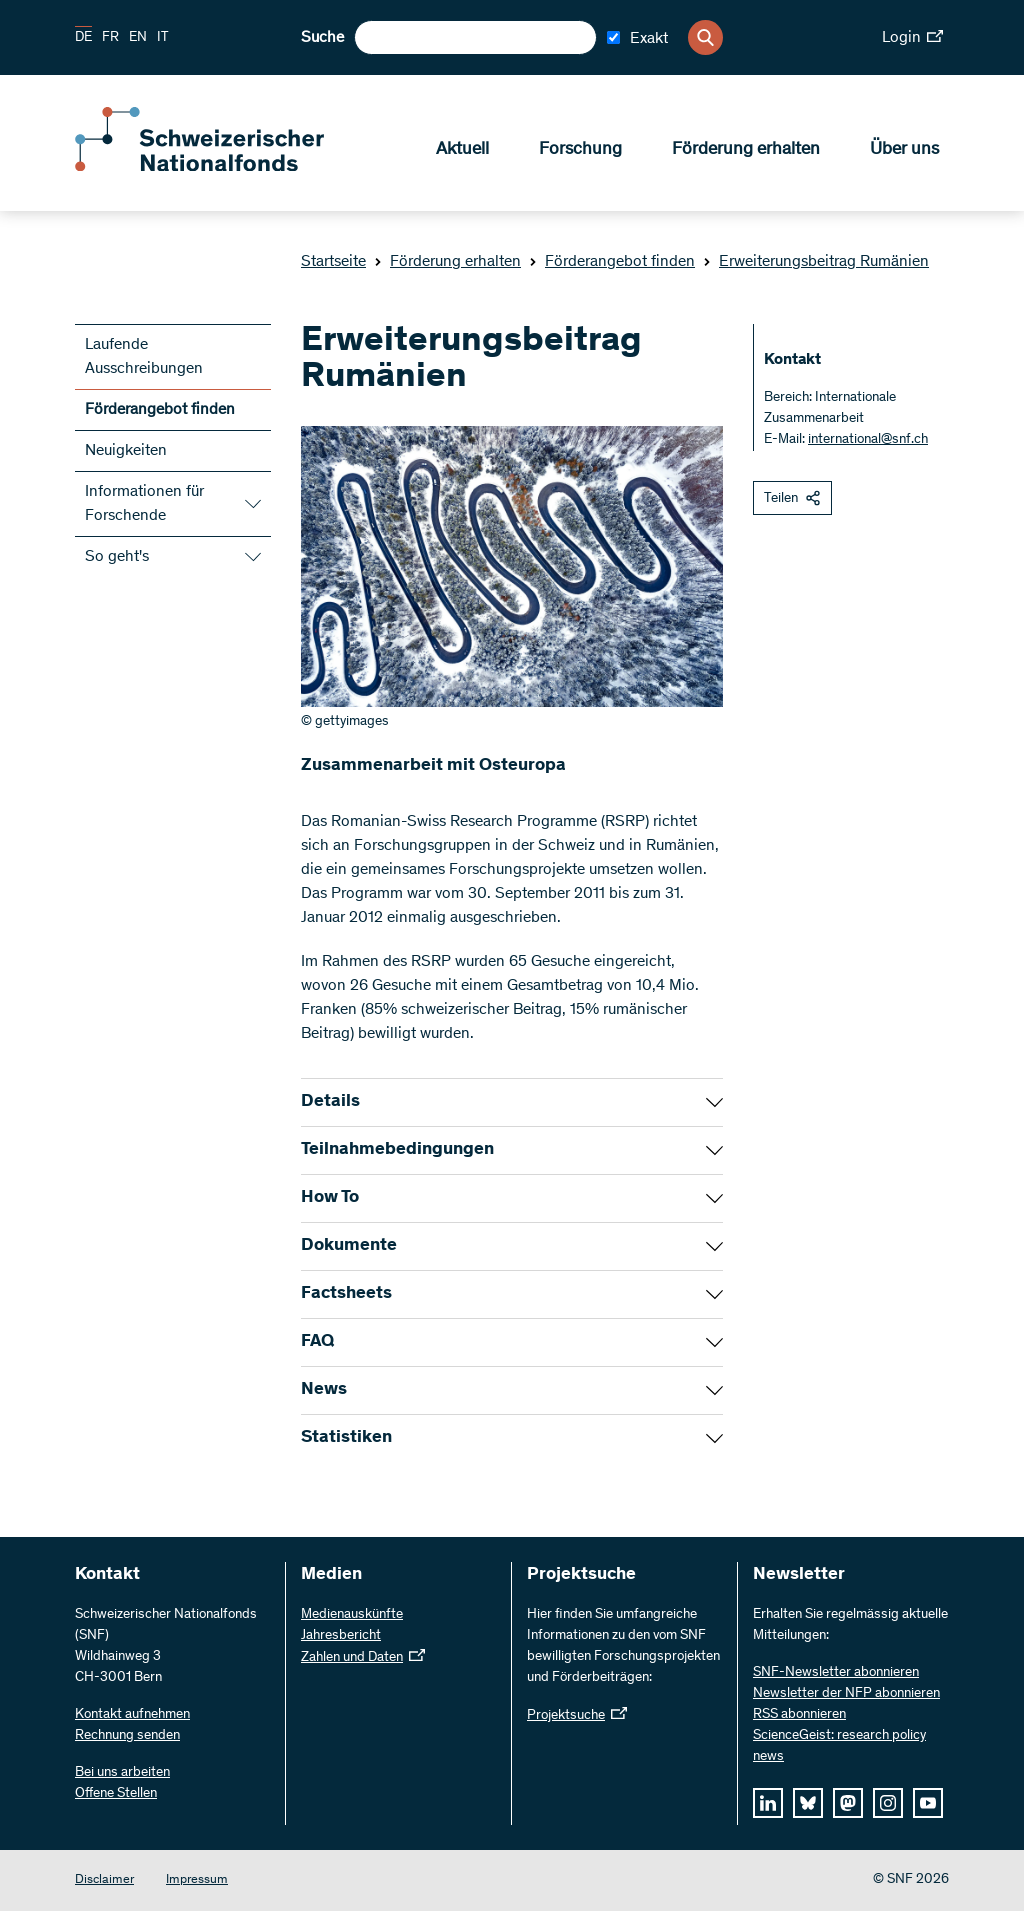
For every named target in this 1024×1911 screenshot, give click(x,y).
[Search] (705, 37)
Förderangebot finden (612, 262)
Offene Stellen (116, 1794)
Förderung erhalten (746, 151)
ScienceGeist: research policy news (839, 1746)
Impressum (197, 1880)
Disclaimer (104, 1880)
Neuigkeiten (126, 451)
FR (110, 38)
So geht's (117, 557)
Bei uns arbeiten (122, 1773)
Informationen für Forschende (144, 504)
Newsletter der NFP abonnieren (846, 1694)
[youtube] (928, 1803)
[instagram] (888, 1803)
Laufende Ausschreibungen (144, 357)
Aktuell (462, 151)
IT (163, 38)
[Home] (220, 168)
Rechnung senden (127, 1736)
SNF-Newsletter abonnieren (836, 1673)
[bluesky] (808, 1803)
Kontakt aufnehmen (132, 1715)
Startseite (333, 262)
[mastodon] (848, 1803)
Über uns (904, 151)
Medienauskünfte (352, 1615)
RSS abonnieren (799, 1715)
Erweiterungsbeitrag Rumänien (816, 262)
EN (138, 38)
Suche (322, 38)
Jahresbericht (341, 1636)
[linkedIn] (768, 1803)
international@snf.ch (868, 440)
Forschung (580, 151)
